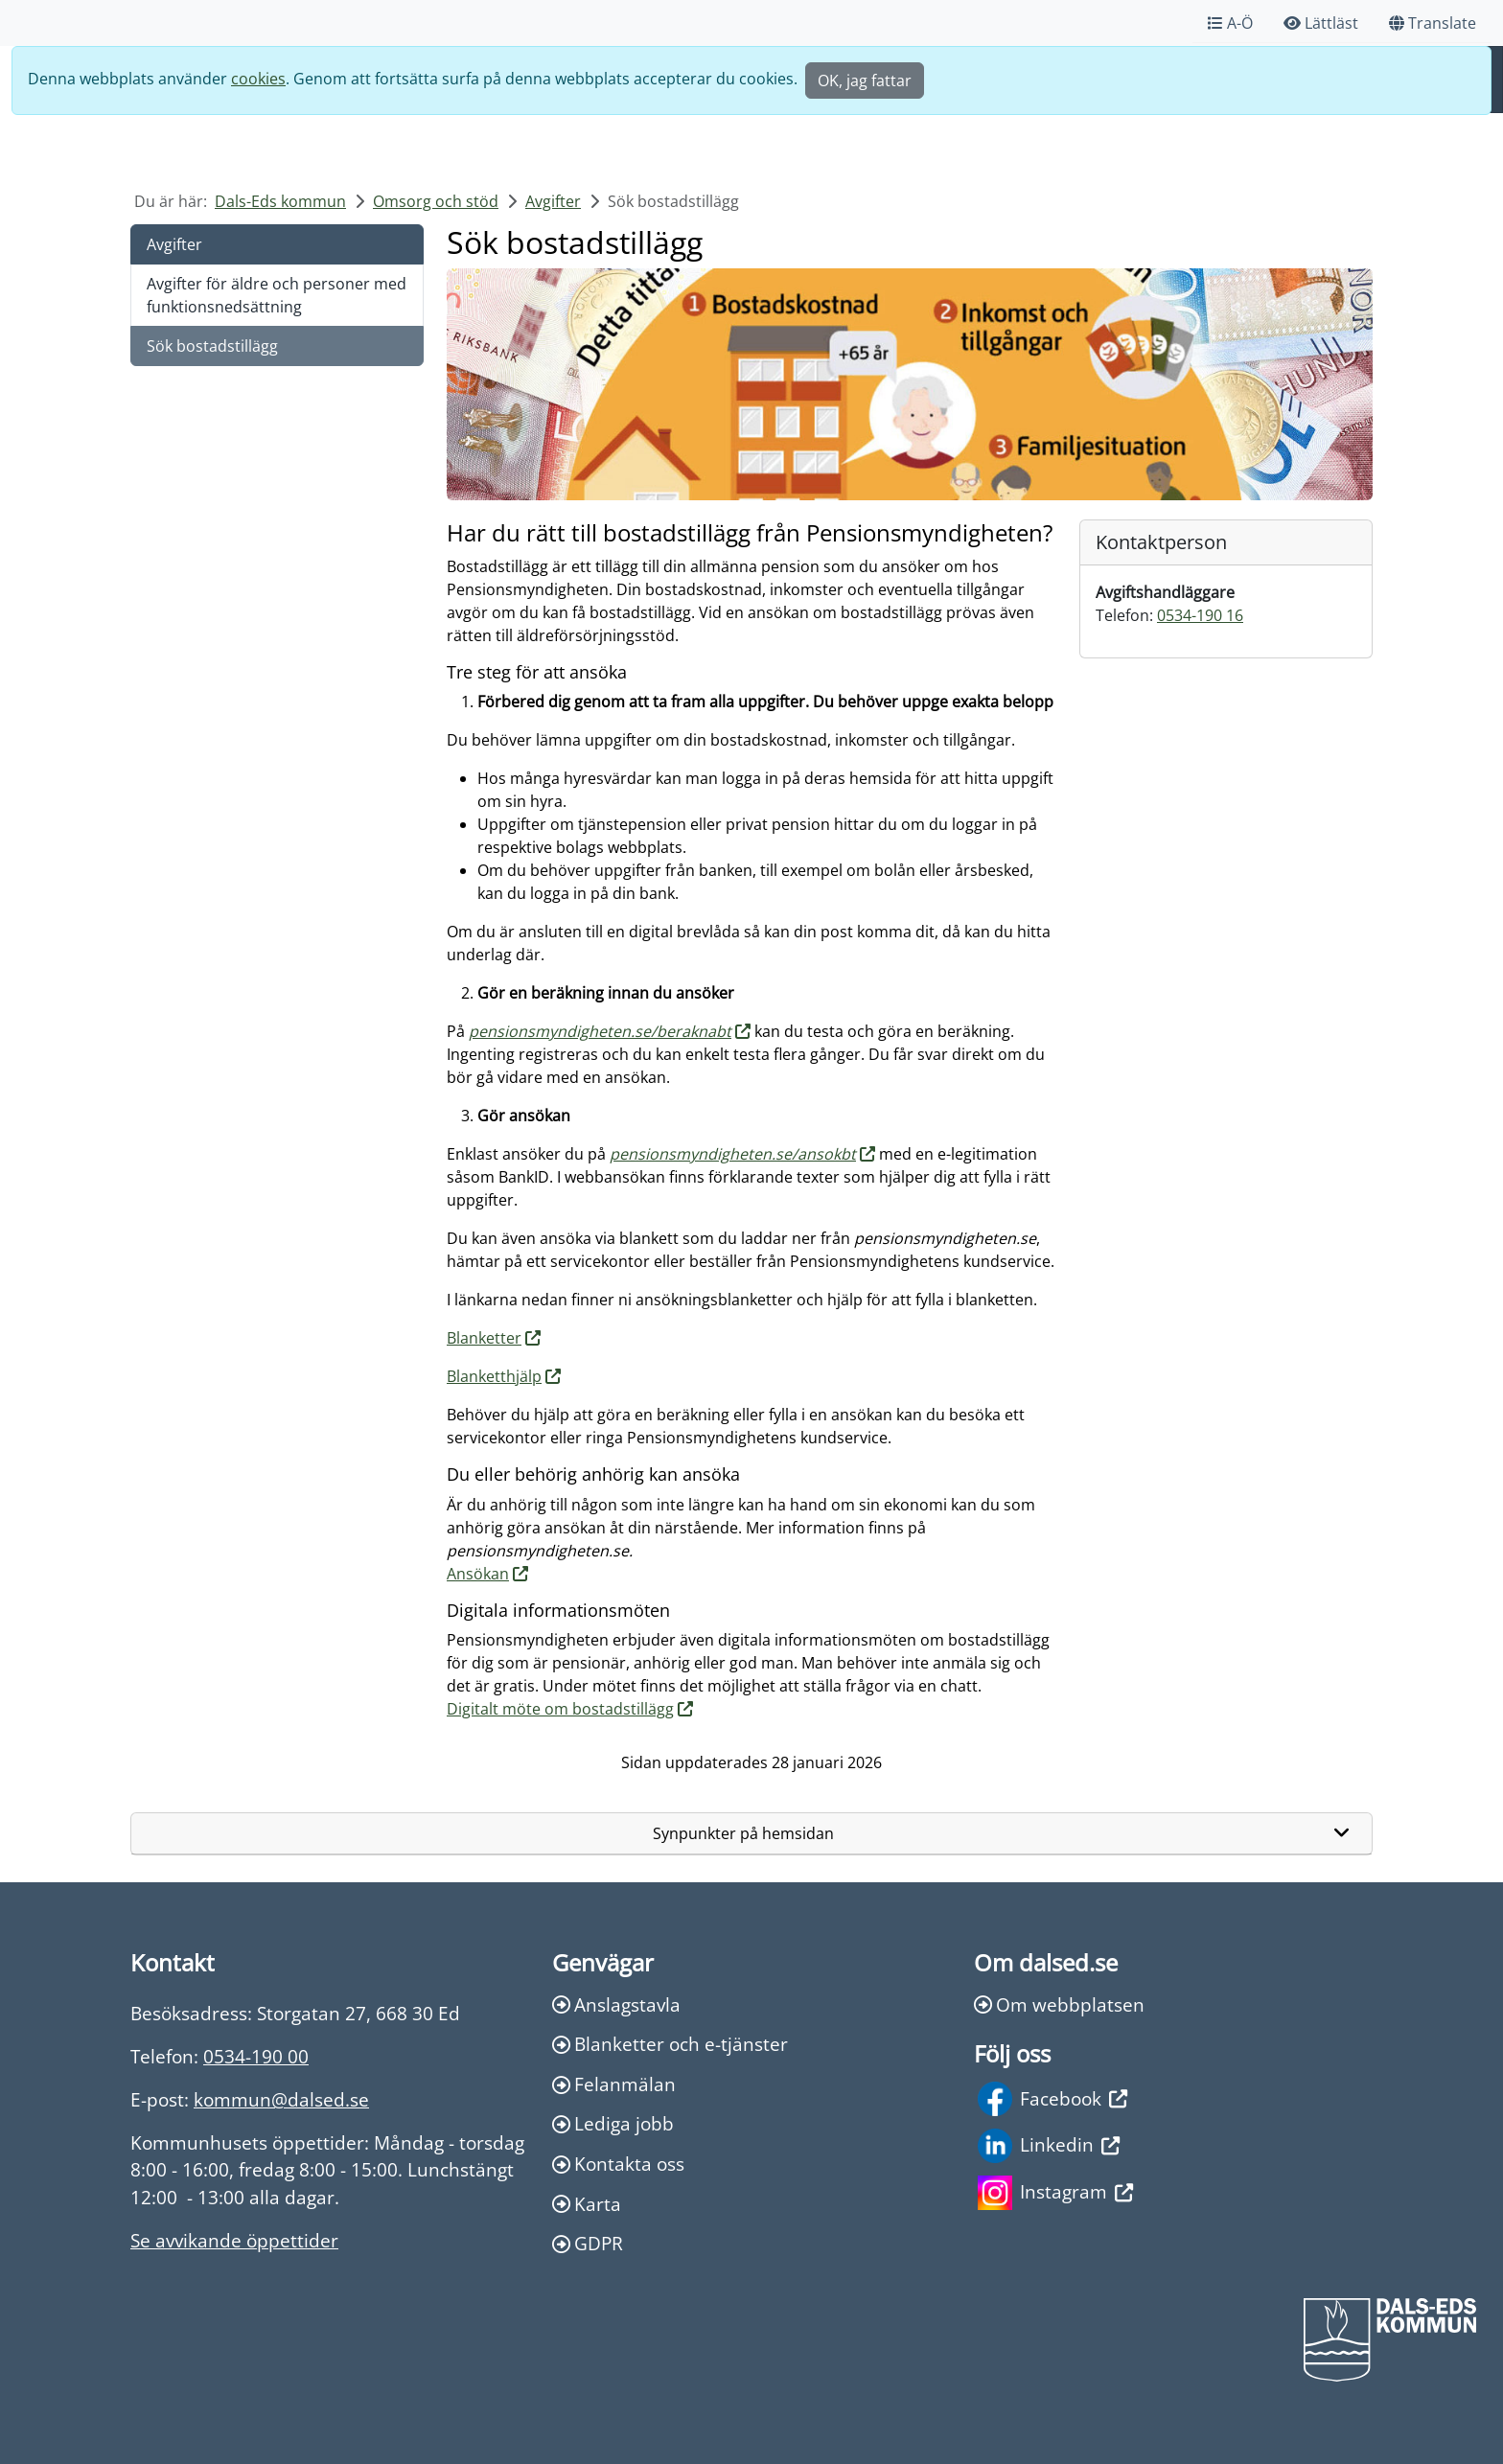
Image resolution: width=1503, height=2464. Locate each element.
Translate (1432, 23)
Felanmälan (614, 2084)
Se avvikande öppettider (234, 2240)
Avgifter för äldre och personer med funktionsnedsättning (276, 295)
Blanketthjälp (494, 1376)
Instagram (1055, 2193)
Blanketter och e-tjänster (670, 2044)
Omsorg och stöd (435, 201)
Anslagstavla (616, 2004)
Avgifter (553, 201)
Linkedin (1049, 2146)
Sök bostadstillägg (212, 346)
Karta (586, 2204)
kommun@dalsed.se (281, 2099)
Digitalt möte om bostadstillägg (560, 1708)
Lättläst (1320, 23)
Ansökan (478, 1573)
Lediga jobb (613, 2123)
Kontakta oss (618, 2163)
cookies (258, 78)
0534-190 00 (256, 2056)
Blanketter (484, 1337)
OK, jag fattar (865, 80)
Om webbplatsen (1059, 2004)
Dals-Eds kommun (280, 201)
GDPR (587, 2243)
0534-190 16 (1200, 615)
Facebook (1052, 2099)
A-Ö (1230, 23)
